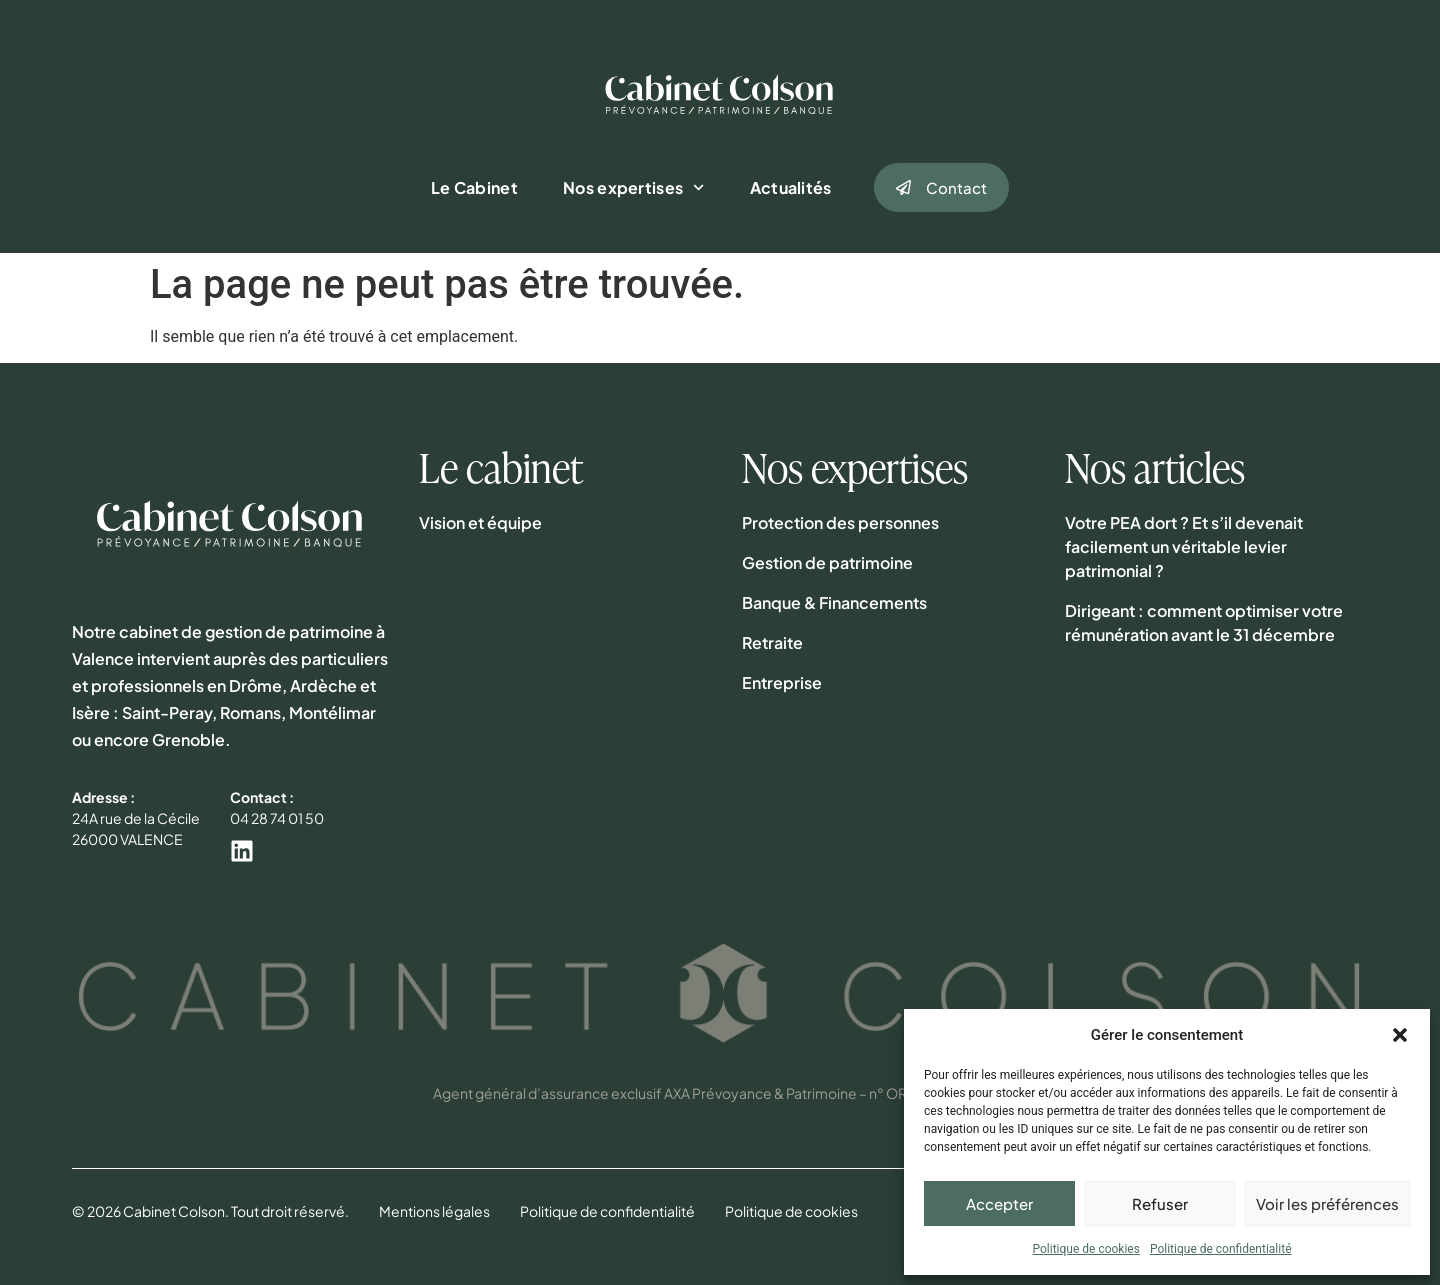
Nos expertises (634, 187)
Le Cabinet (474, 187)
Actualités (791, 187)
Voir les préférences (1327, 1203)
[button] (1400, 1035)
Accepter (999, 1203)
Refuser (1160, 1203)
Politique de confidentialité (1221, 1249)
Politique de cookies (1086, 1249)
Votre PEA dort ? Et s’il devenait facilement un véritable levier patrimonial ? (1184, 546)
